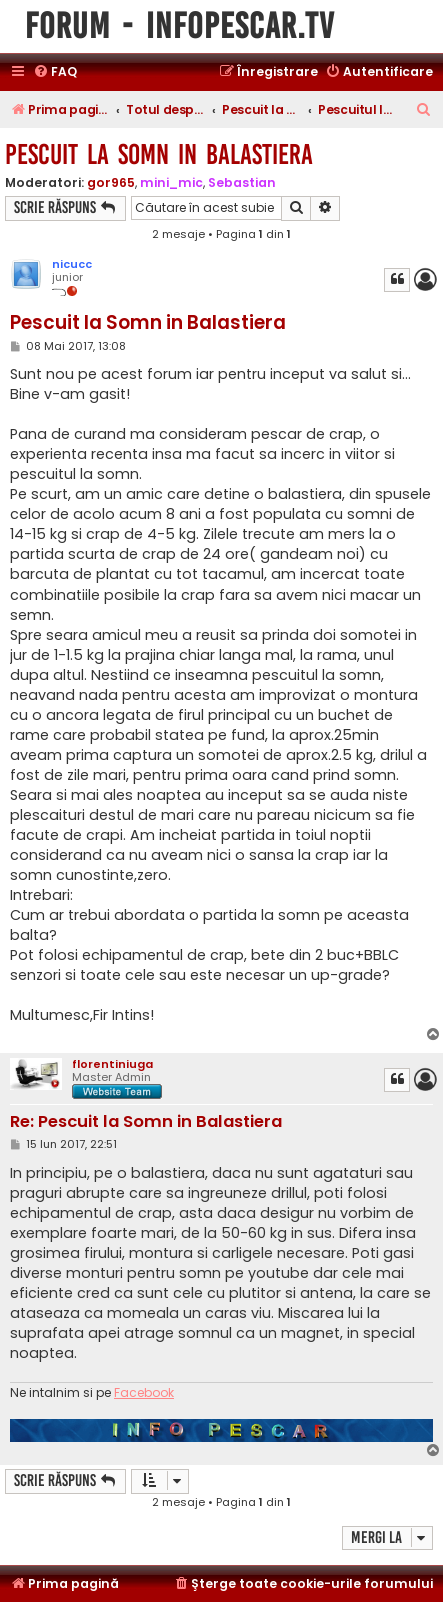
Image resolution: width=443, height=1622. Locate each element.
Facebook (144, 1393)
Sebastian (242, 182)
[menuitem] (55, 72)
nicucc (72, 264)
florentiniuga (112, 1064)
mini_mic (171, 182)
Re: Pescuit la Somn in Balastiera (146, 1122)
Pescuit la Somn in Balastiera (159, 154)
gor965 (111, 182)
